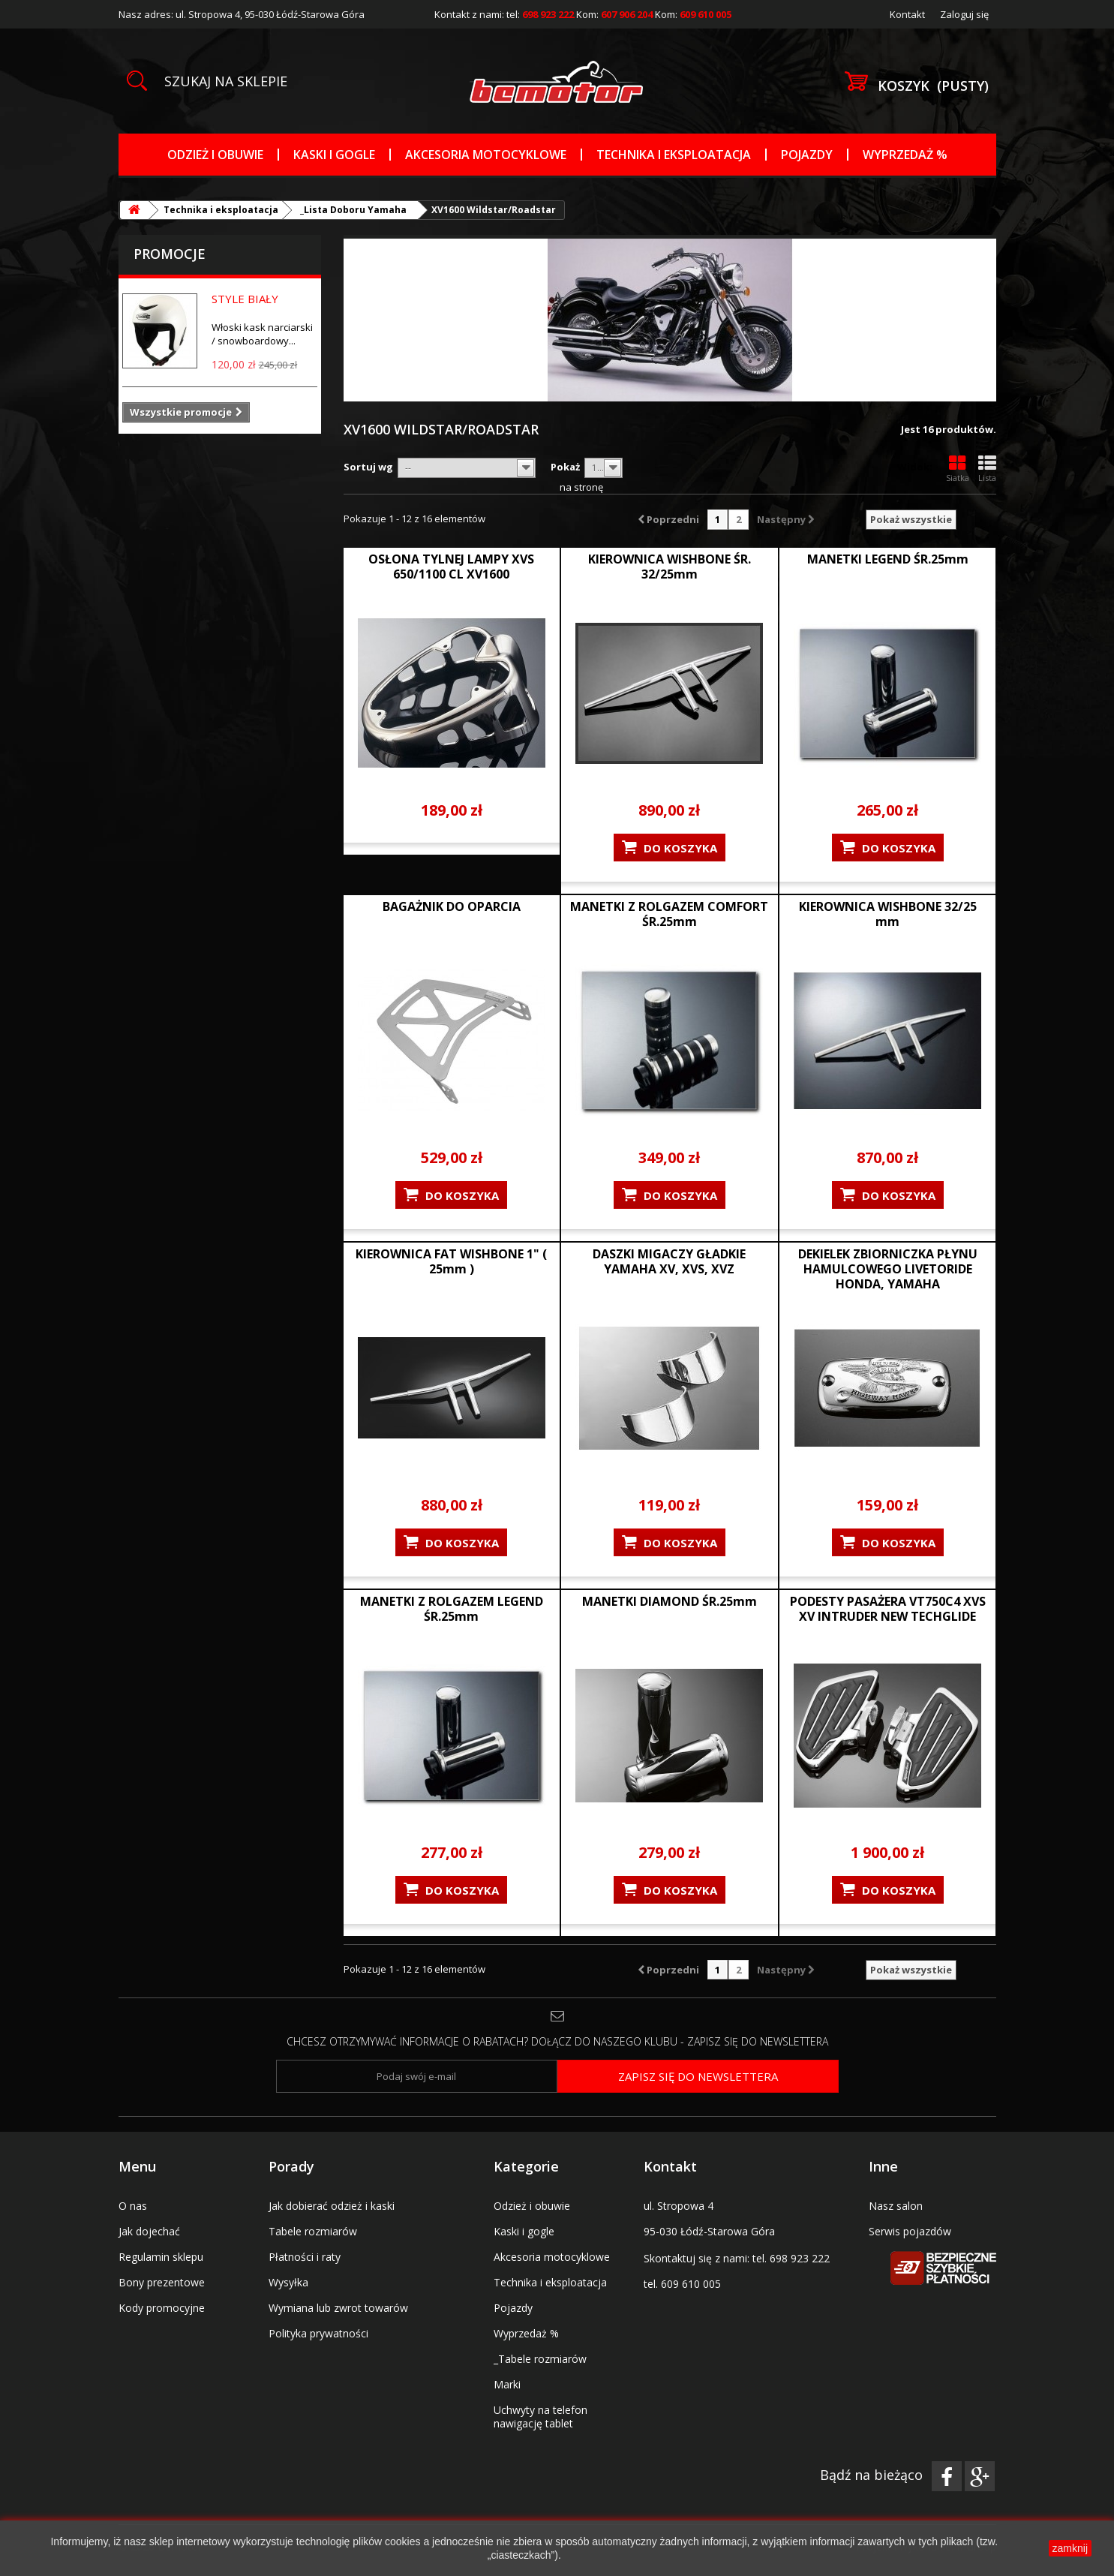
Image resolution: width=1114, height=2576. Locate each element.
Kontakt (907, 14)
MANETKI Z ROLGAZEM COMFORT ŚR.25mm (669, 914)
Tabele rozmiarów (313, 2231)
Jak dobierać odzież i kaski (332, 2206)
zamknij (1070, 2548)
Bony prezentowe (162, 2282)
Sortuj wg (368, 466)
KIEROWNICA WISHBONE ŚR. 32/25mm (669, 567)
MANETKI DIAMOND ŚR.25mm (669, 1601)
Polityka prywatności (318, 2333)
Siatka (957, 469)
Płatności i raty (305, 2257)
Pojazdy (807, 154)
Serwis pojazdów (910, 2231)
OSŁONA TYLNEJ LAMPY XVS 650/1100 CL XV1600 (451, 567)
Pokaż (565, 466)
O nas (133, 2206)
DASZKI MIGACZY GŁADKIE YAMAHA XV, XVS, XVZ (669, 1261)
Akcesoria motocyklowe (485, 154)
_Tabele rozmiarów (540, 2359)
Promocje (170, 254)
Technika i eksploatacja (673, 154)
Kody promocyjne (162, 2308)
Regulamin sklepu (161, 2257)
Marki (507, 2384)
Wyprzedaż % (905, 154)
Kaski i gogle (334, 154)
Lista (987, 469)
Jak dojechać (149, 2231)
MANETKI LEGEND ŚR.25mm (887, 559)
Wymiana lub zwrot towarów (338, 2308)
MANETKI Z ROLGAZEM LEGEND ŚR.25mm (451, 1609)
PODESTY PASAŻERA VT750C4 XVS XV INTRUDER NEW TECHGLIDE (888, 1609)
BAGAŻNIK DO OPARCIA (452, 906)
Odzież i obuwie (215, 154)
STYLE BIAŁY (245, 298)
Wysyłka (288, 2282)
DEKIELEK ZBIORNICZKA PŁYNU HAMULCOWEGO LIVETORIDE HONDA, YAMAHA (887, 1268)
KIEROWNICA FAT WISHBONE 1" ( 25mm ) (451, 1261)
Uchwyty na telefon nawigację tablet (540, 2416)
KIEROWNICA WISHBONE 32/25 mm (888, 914)
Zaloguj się (964, 14)
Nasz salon (896, 2206)
